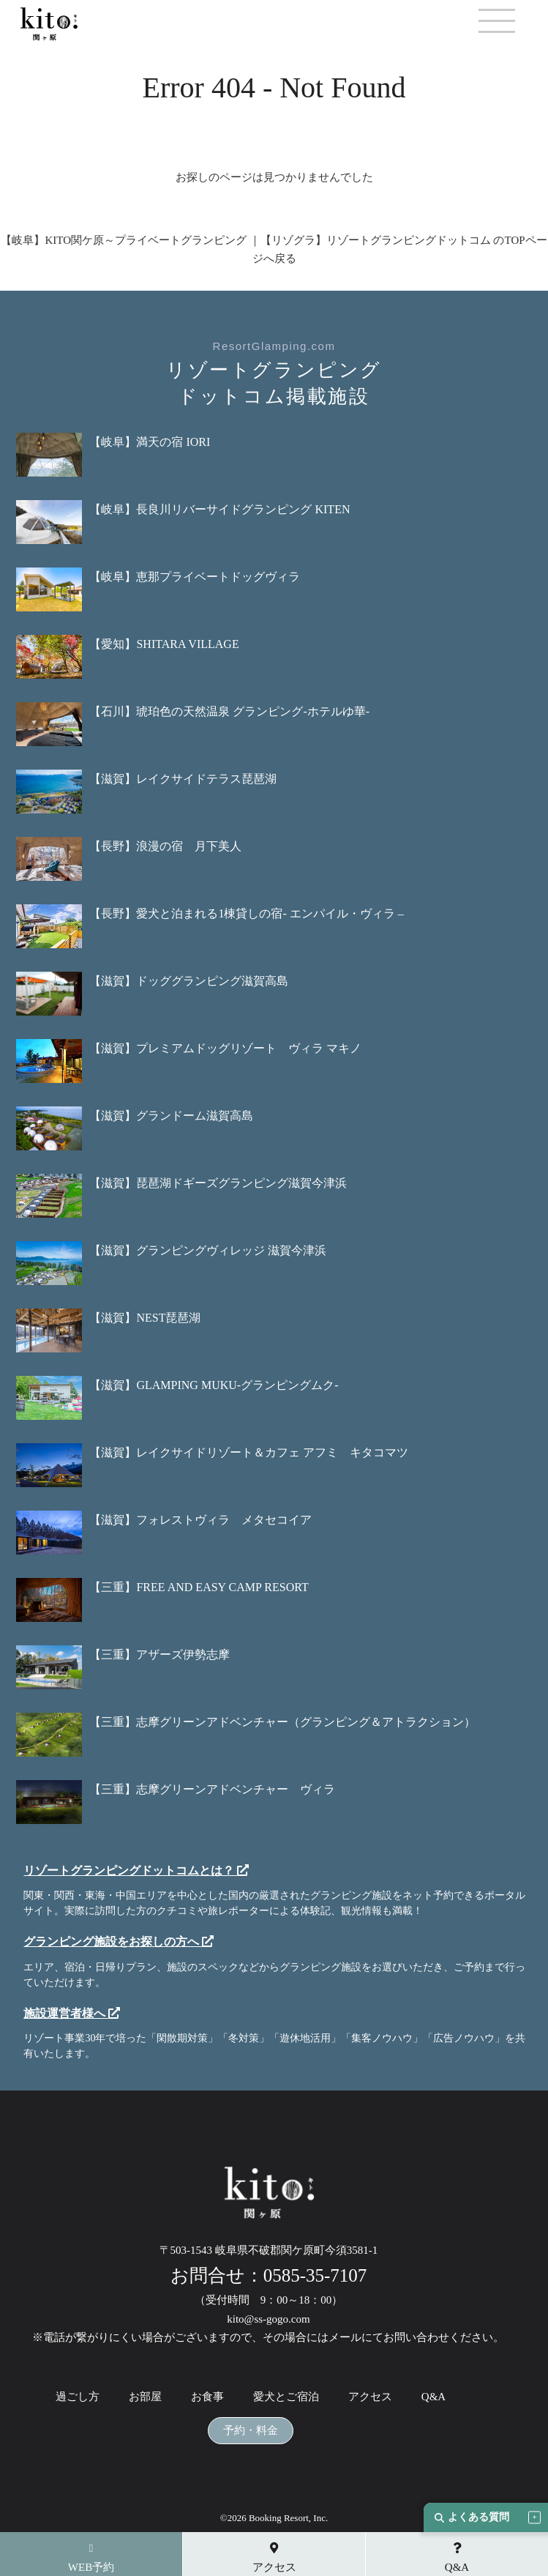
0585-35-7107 (315, 2275)
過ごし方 (78, 2396)
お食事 (207, 2396)
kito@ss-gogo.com (268, 2319)
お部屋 (145, 2396)
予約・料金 (250, 2430)
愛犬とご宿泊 (286, 2396)
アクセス (370, 2396)
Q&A (433, 2396)
